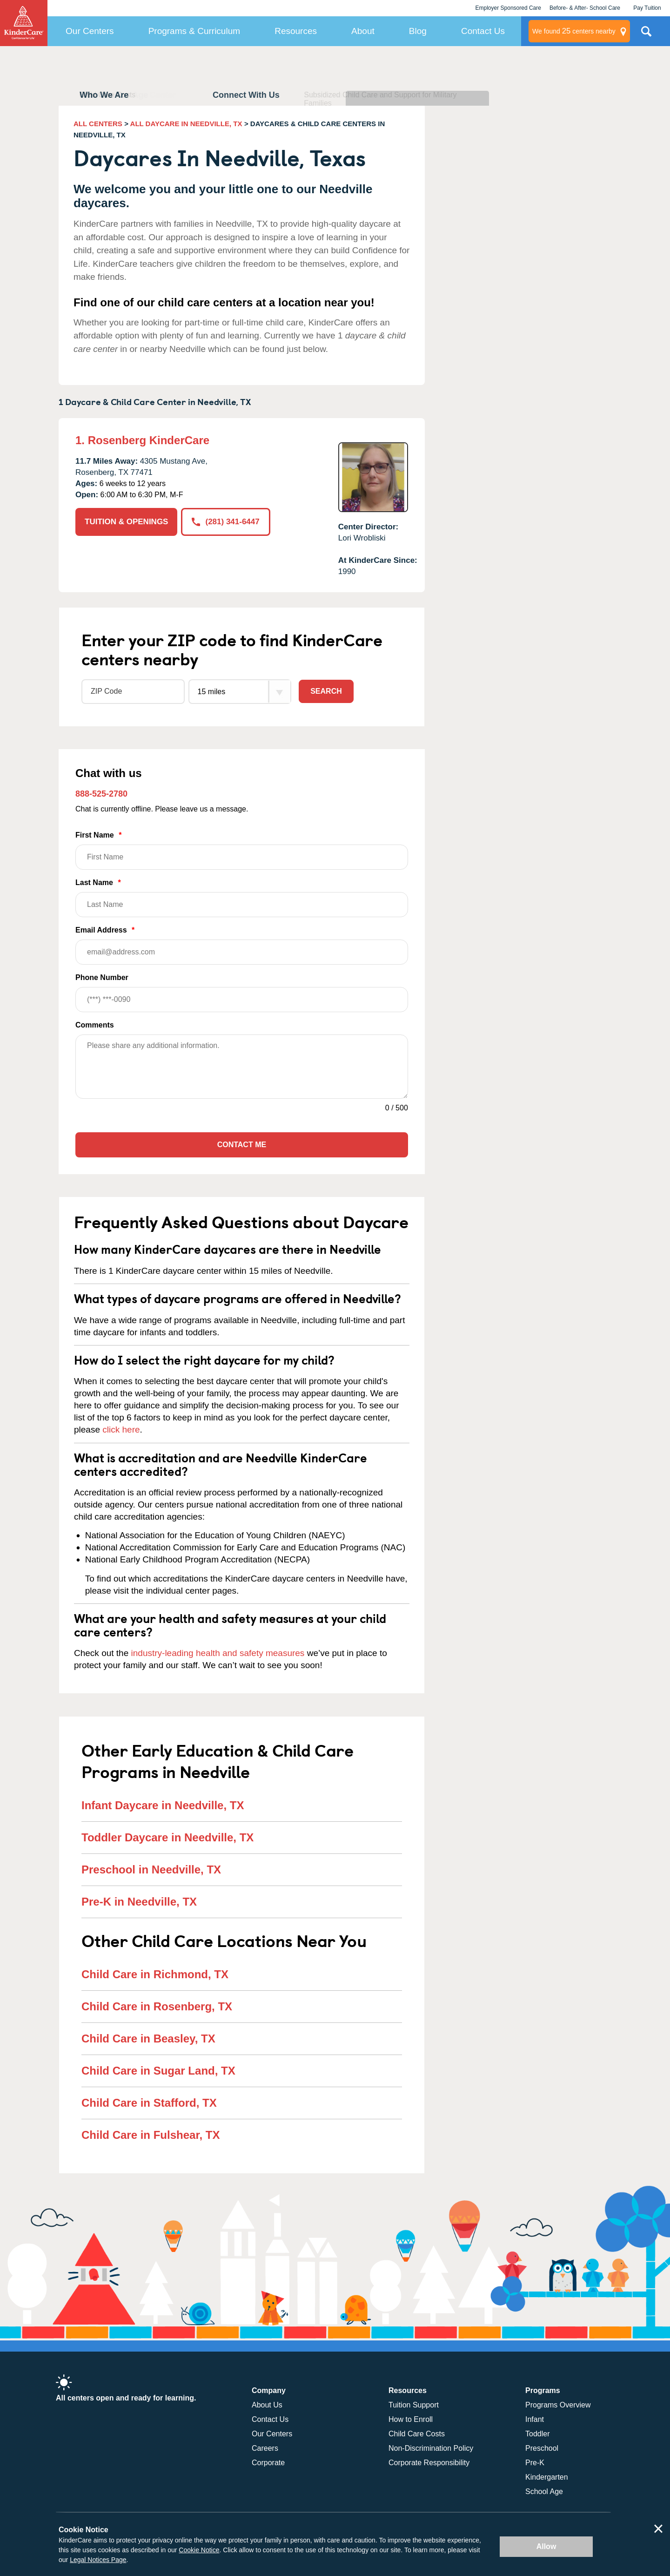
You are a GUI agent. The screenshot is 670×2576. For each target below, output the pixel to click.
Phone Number (241, 993)
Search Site (646, 35)
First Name (241, 850)
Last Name (241, 898)
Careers (265, 2448)
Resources (296, 31)
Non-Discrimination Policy (431, 2448)
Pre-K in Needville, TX (139, 1901)
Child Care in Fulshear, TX (150, 2135)
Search (326, 691)
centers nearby (574, 31)
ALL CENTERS (98, 124)
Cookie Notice (199, 2550)
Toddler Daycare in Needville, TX (167, 1837)
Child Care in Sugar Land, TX (158, 2070)
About (363, 31)
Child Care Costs (417, 2434)
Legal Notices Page (98, 2559)
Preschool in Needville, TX (151, 1869)
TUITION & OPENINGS (126, 521)
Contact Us (483, 31)
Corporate (268, 2463)
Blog (418, 31)
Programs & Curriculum (194, 31)
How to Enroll (411, 2419)
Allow (546, 2546)
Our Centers (90, 31)
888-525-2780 (101, 793)
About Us (267, 2405)
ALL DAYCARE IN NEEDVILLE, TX (186, 124)
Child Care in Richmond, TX (154, 1974)
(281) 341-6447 (225, 521)
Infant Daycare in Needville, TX (162, 1805)
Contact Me (241, 1145)
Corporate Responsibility (429, 2463)
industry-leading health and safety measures (218, 1653)
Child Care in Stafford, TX (149, 2102)
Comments (94, 1025)
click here (121, 1429)
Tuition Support (414, 2405)
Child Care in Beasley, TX (148, 2038)
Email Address (241, 945)
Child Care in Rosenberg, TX (156, 2006)
